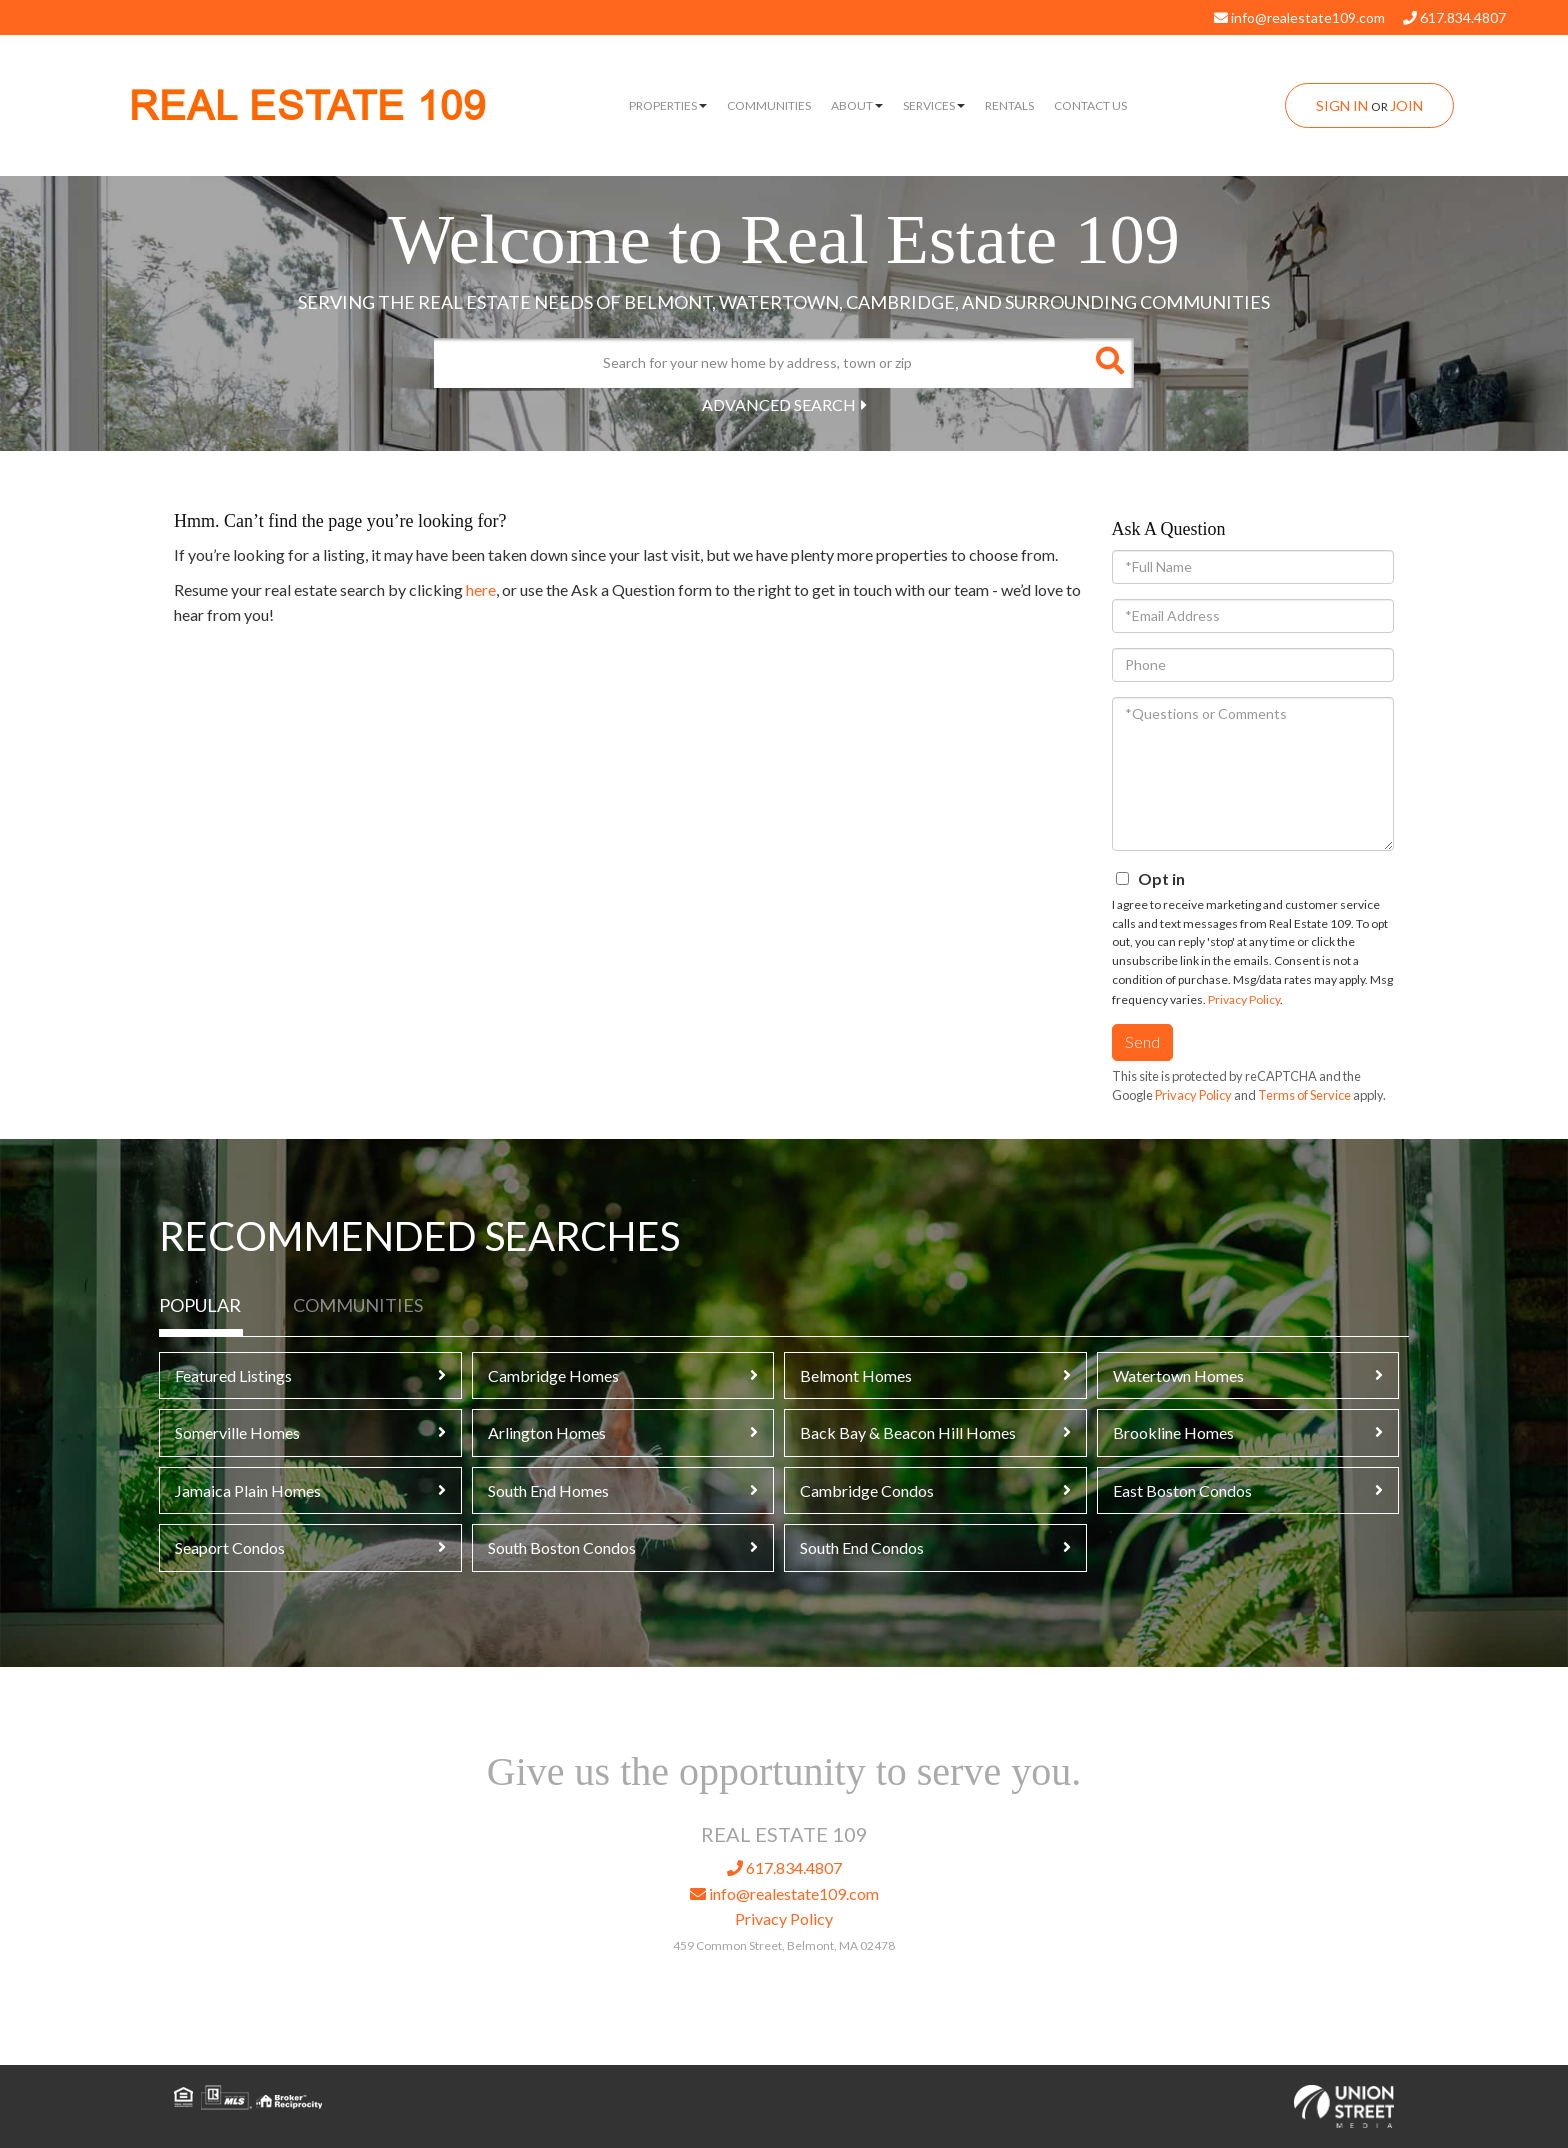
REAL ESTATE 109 (307, 106)
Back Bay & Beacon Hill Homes (908, 1432)
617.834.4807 (1454, 17)
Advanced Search (779, 404)
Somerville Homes (237, 1432)
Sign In (1342, 105)
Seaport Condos (230, 1547)
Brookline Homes (1173, 1432)
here (481, 589)
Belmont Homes (856, 1375)
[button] (1109, 363)
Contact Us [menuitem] (1090, 105)
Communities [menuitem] (769, 105)
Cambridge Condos (867, 1490)
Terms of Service (1304, 1095)
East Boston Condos (1182, 1490)
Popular (200, 1305)
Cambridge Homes (553, 1375)
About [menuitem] (857, 105)
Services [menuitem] (934, 105)
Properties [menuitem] (668, 105)
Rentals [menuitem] (1009, 105)
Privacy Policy (1244, 999)
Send (1142, 1041)
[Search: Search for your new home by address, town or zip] (759, 363)
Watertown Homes (1178, 1375)
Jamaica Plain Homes (248, 1490)
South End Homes (548, 1490)
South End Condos (862, 1547)
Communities (358, 1305)
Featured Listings (233, 1375)
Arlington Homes (547, 1432)
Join (1406, 105)
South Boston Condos (562, 1547)
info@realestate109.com (1299, 17)
